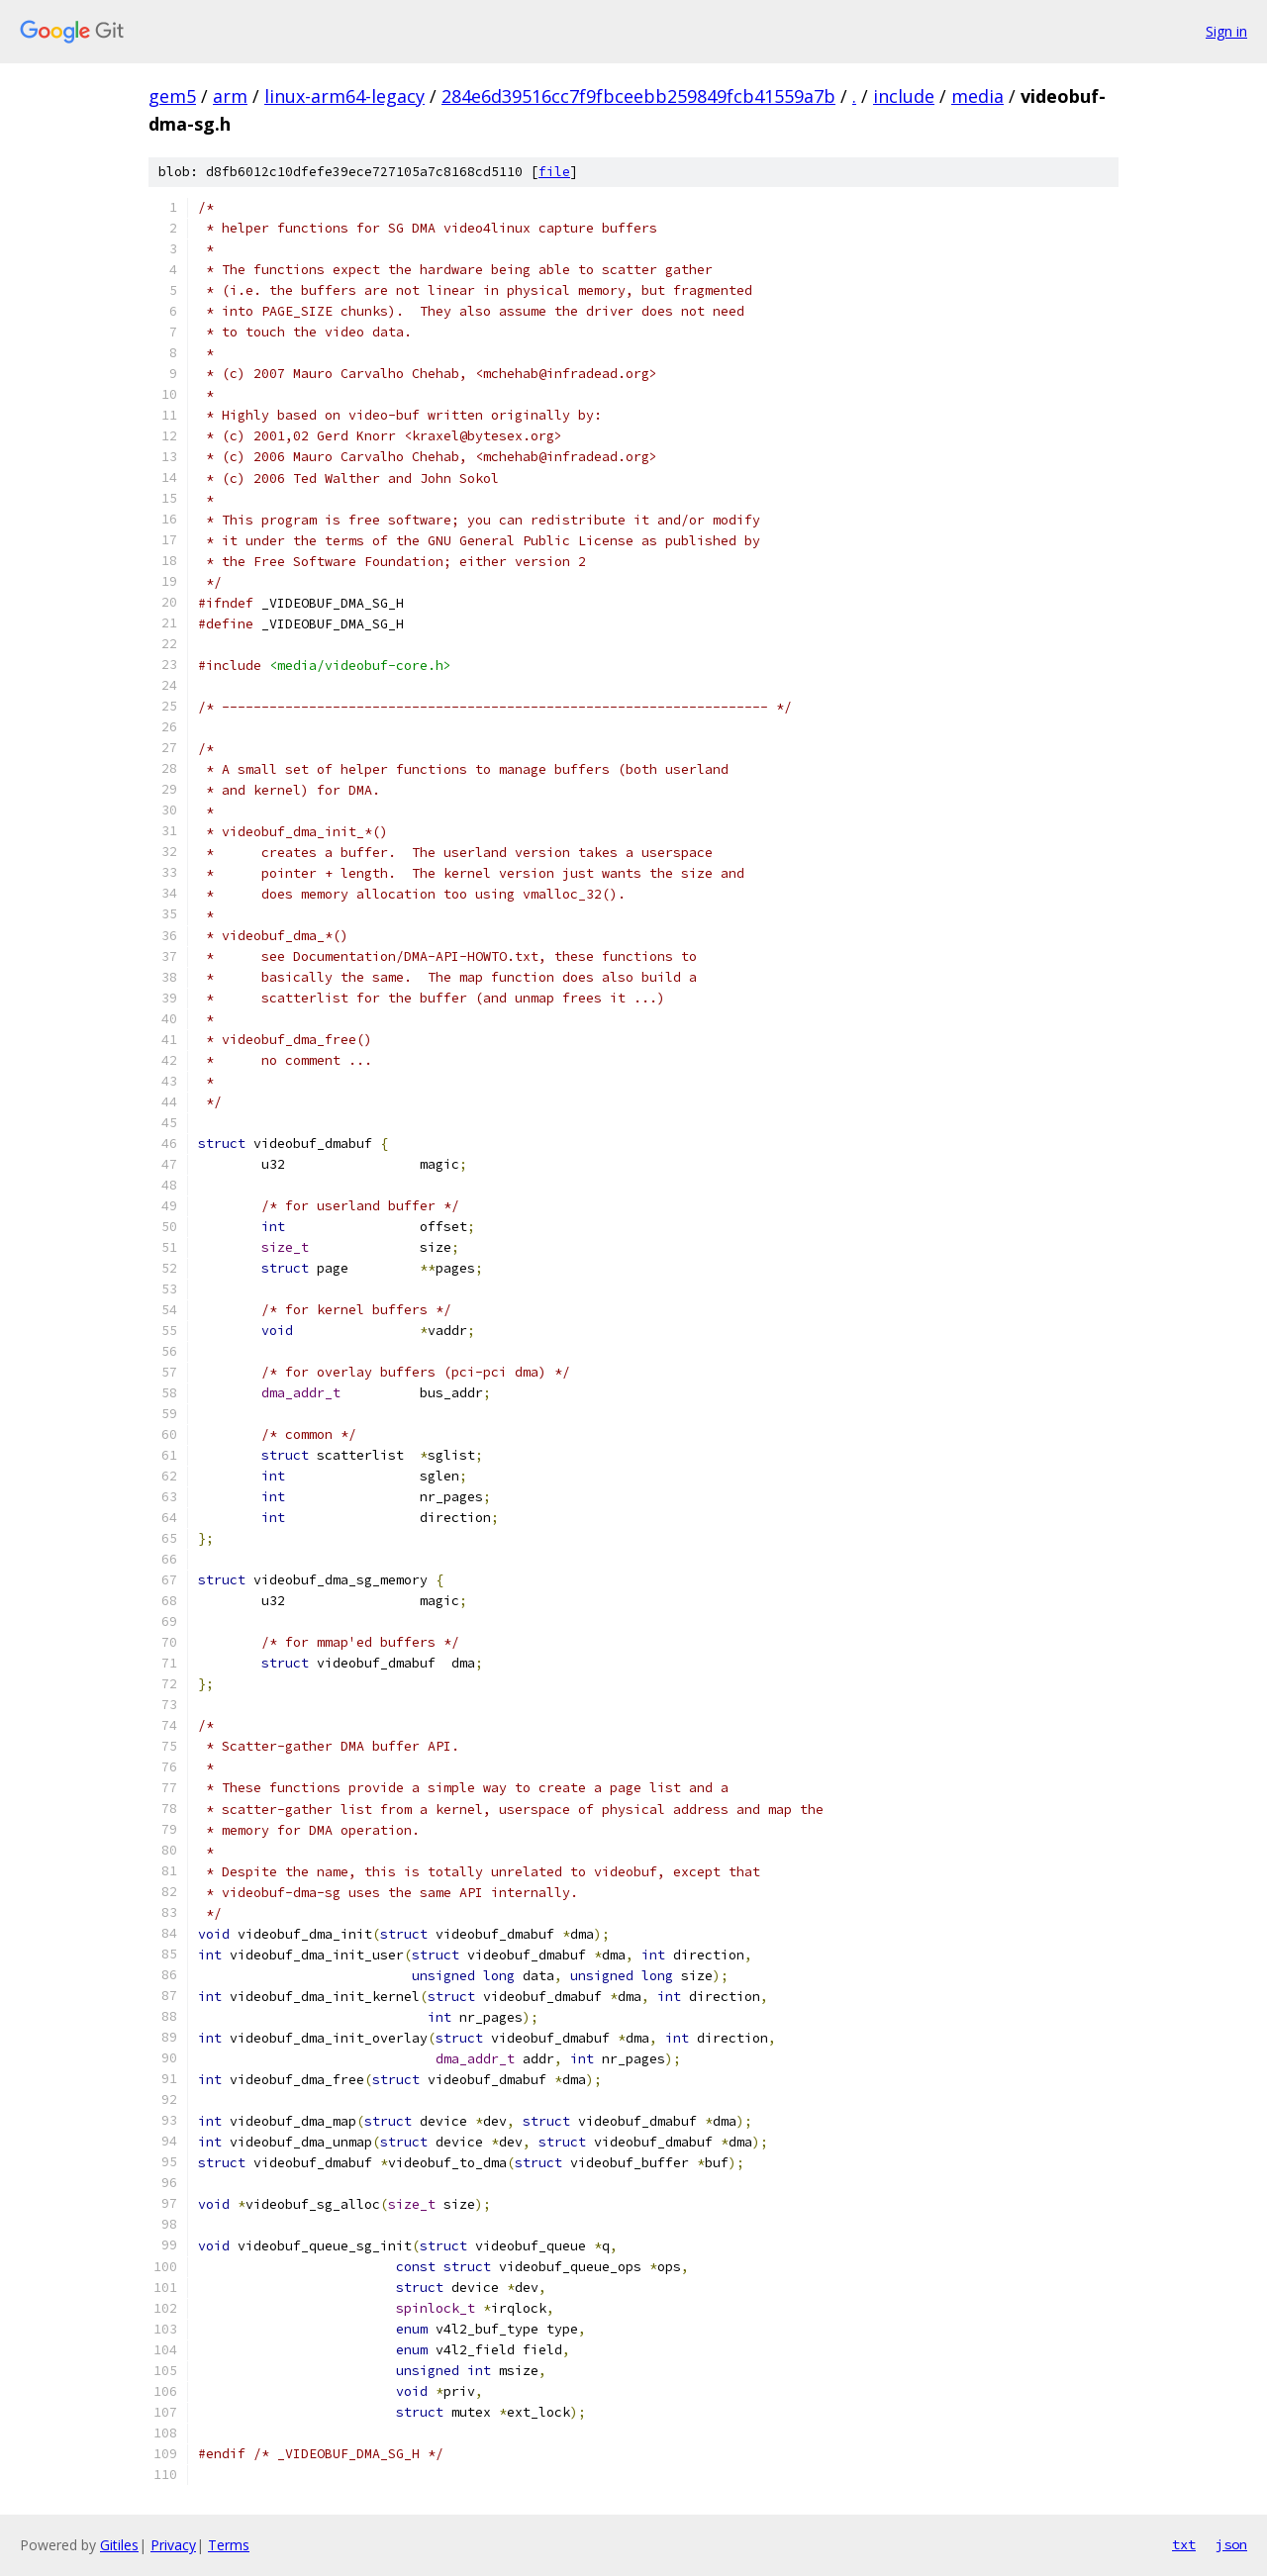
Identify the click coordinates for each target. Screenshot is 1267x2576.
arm (230, 96)
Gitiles (119, 2544)
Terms (228, 2544)
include (903, 96)
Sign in (1226, 31)
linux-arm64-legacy (344, 96)
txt (1184, 2544)
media (977, 96)
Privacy (173, 2544)
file (554, 171)
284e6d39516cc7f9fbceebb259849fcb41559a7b (638, 96)
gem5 (172, 96)
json (1231, 2544)
